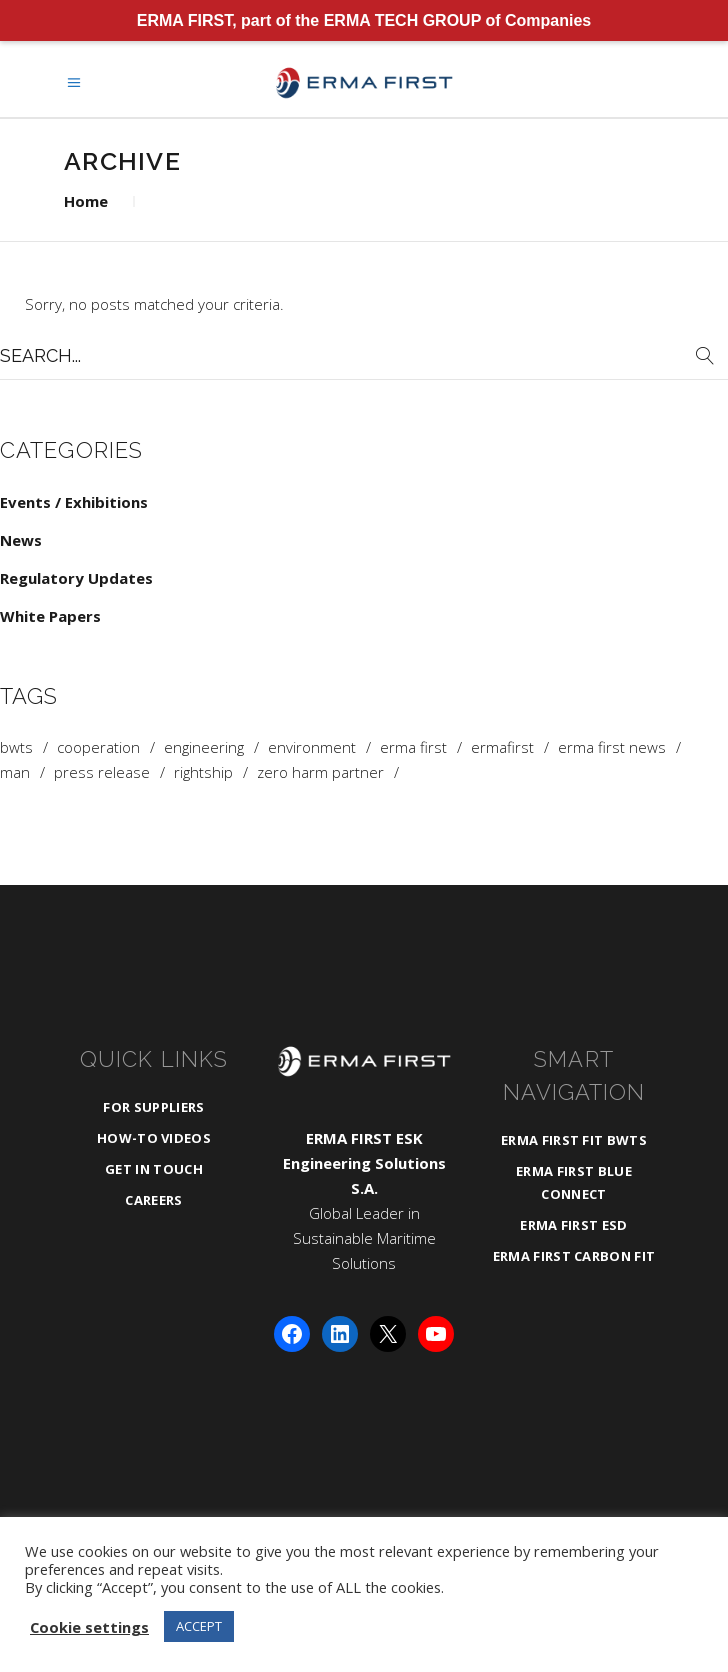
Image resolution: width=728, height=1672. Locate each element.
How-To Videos (154, 1138)
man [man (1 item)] (15, 772)
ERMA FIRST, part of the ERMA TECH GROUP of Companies (364, 20)
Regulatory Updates (76, 578)
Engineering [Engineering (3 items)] (204, 747)
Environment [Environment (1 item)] (312, 747)
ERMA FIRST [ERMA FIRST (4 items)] (413, 747)
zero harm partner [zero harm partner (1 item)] (320, 772)
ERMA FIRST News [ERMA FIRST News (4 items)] (612, 747)
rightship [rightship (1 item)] (203, 772)
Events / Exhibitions (74, 502)
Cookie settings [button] (89, 1627)
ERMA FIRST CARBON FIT (574, 1256)
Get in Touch (154, 1169)
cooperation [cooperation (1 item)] (98, 747)
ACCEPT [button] (199, 1626)
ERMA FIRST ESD (574, 1225)
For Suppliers (153, 1107)
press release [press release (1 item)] (102, 772)
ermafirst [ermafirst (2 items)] (502, 747)
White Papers (50, 616)
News (21, 540)
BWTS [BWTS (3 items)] (16, 747)
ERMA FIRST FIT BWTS (574, 1140)
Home (86, 201)
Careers (153, 1200)
